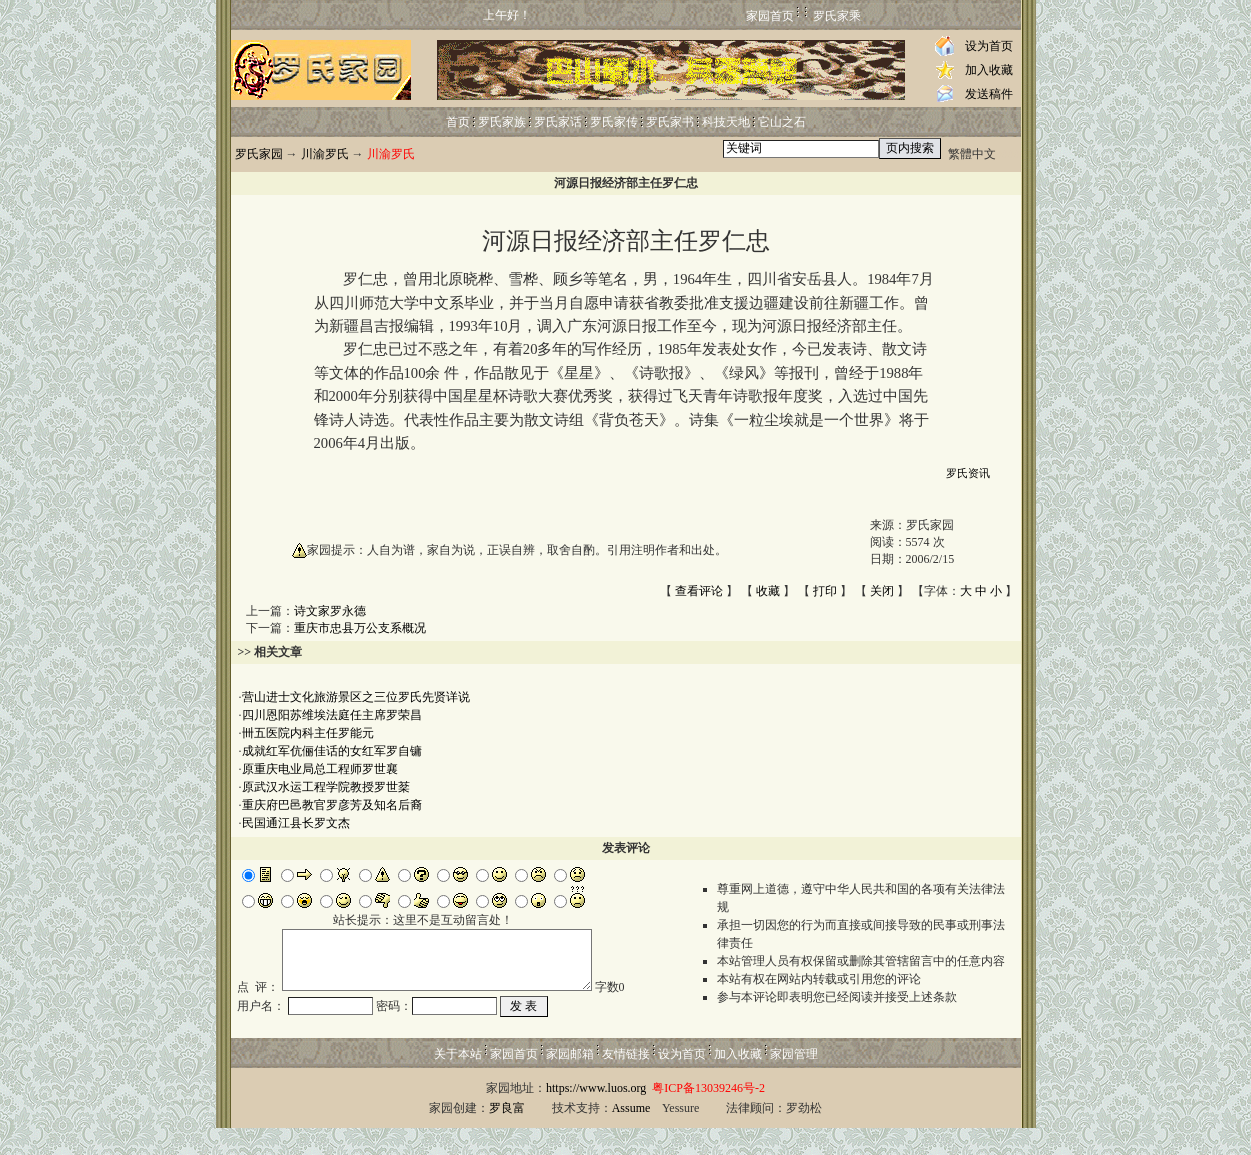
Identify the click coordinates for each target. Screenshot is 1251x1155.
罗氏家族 (502, 122)
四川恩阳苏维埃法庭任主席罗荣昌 (332, 715)
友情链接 (626, 1081)
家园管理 (794, 1081)
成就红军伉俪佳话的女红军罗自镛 (332, 751)
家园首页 (770, 16)
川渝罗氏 (325, 154)
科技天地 (726, 122)
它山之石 (782, 122)
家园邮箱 (570, 1081)
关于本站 (458, 1081)
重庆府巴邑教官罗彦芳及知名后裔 (332, 805)
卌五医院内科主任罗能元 (308, 733)
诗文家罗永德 (330, 611)
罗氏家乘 (837, 16)
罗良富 (507, 1135)
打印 (825, 591)
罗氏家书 (670, 122)
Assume (631, 1135)
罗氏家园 (259, 154)
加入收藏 (989, 70)
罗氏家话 (558, 122)
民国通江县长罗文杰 (296, 823)
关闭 (882, 591)
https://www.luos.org (596, 1115)
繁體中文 (972, 154)
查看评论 (699, 591)
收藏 (768, 591)
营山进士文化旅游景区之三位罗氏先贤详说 (356, 697)
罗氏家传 (614, 122)
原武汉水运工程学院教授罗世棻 (326, 787)
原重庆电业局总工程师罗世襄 (320, 769)
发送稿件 (989, 94)
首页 (458, 122)
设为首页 (989, 46)
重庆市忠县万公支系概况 (360, 628)
